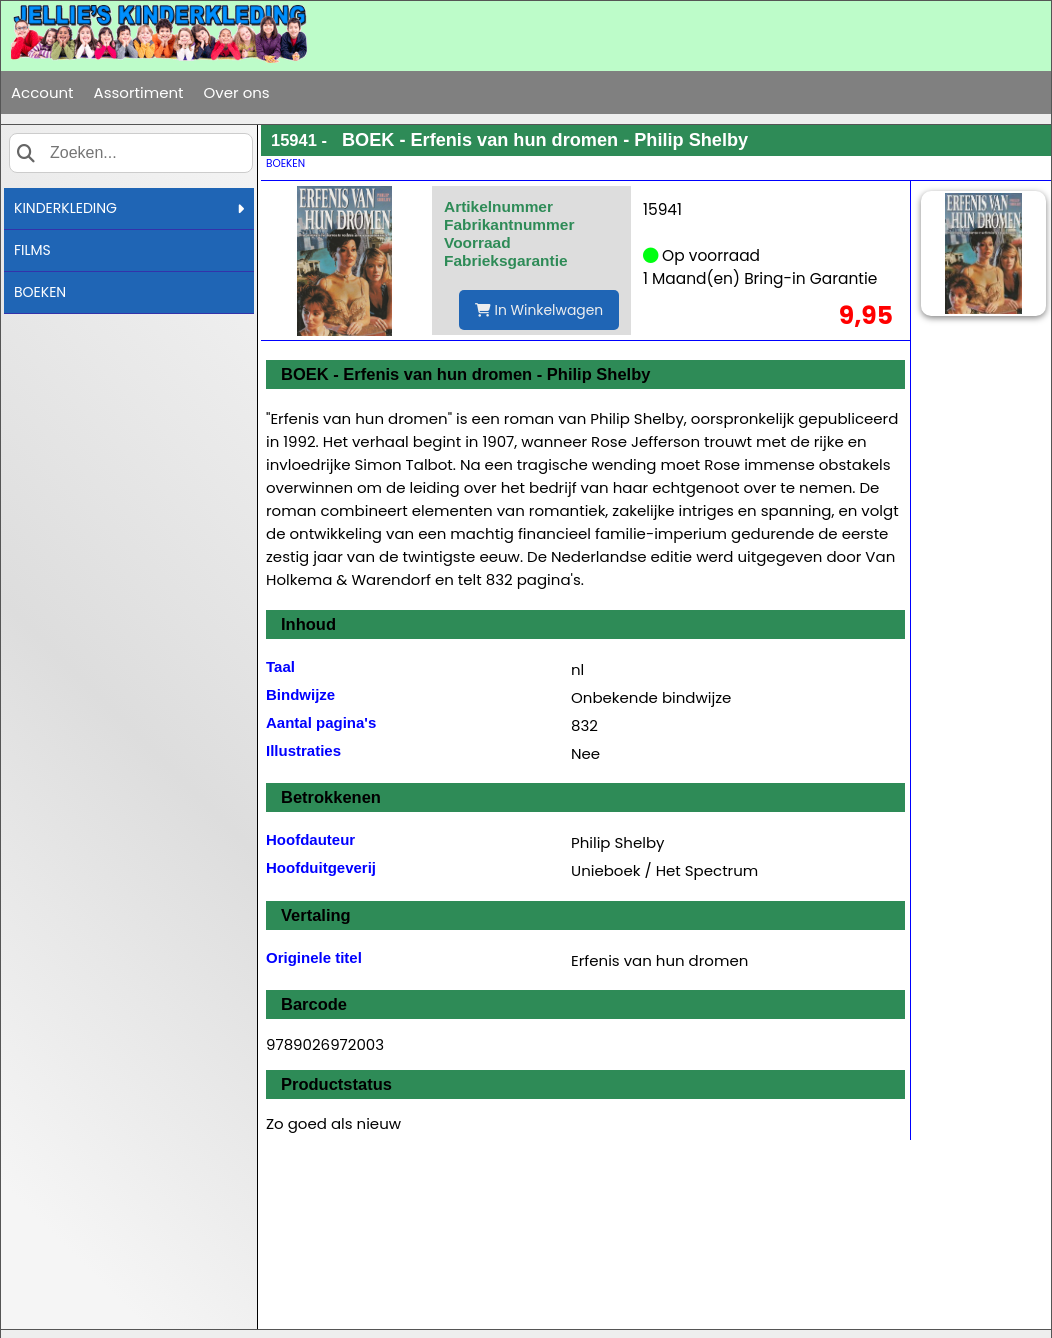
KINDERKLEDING (129, 208)
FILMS (32, 250)
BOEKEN (40, 292)
